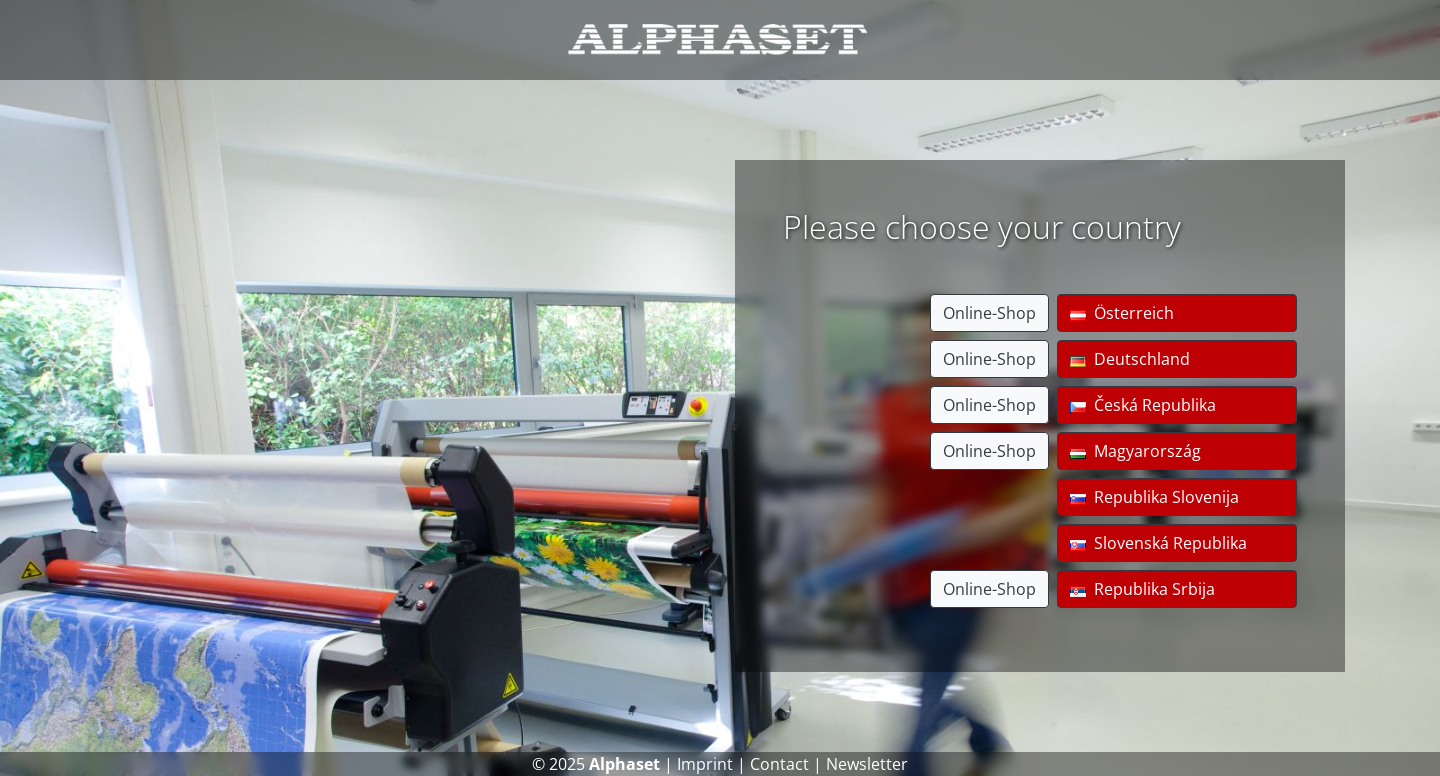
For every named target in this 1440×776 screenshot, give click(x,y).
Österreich (1122, 313)
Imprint (705, 764)
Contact (779, 764)
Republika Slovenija (1154, 497)
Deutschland (1130, 359)
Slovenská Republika (1158, 543)
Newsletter (867, 764)
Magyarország (1135, 451)
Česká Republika (1143, 405)
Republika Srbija (1142, 589)
